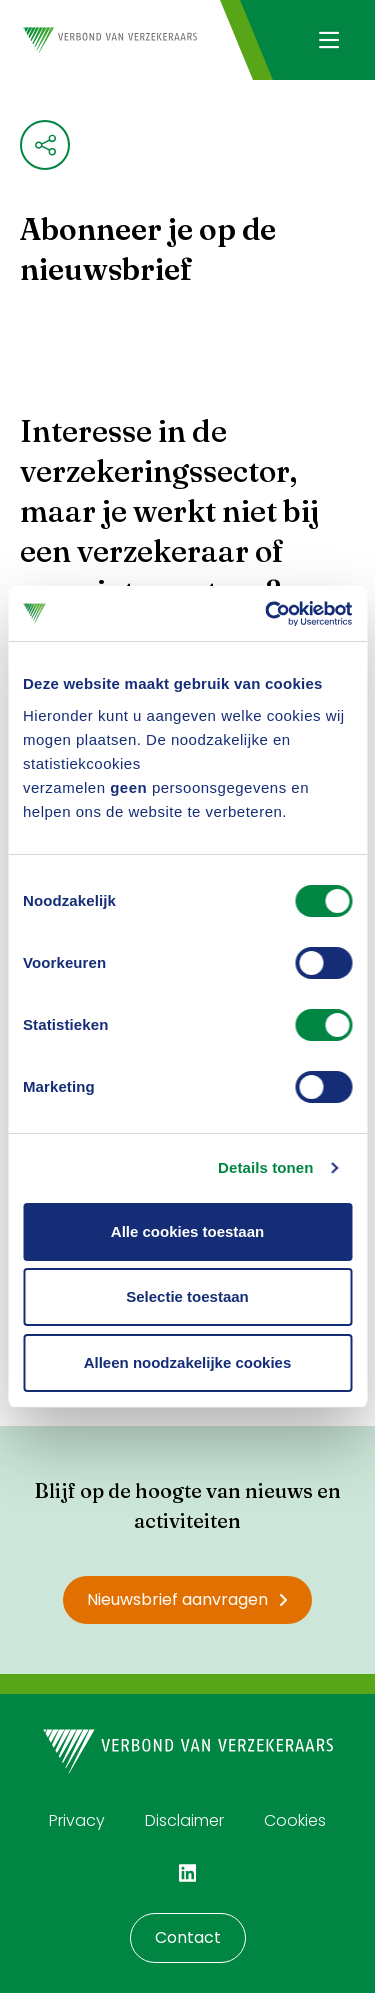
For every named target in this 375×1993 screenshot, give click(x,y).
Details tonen (265, 1167)
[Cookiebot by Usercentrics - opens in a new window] (267, 614)
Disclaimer (184, 1820)
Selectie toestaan (187, 1296)
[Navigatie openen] (328, 40)
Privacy (77, 1820)
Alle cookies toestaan (187, 1231)
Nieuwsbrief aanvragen (187, 1599)
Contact (188, 1937)
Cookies (295, 1820)
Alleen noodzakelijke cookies (188, 1362)
